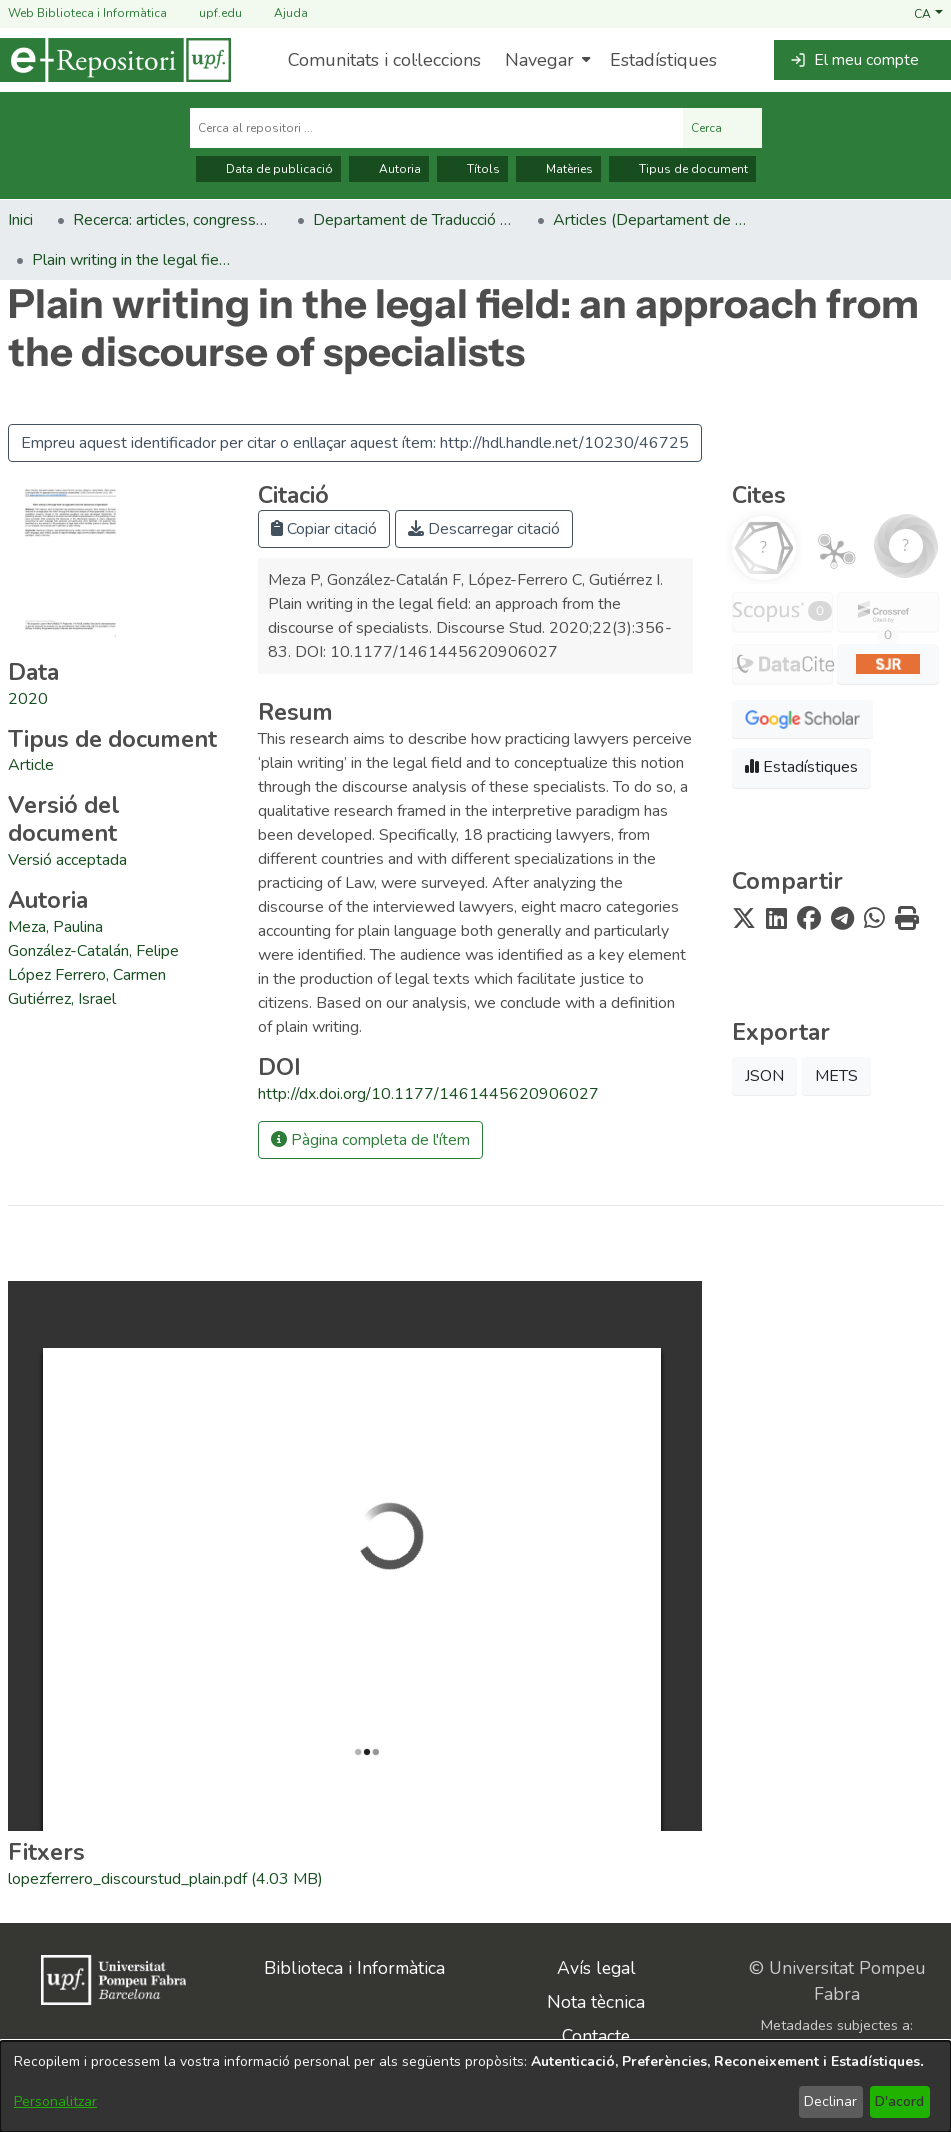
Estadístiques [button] (801, 767)
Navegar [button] (539, 60)
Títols (472, 169)
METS (836, 1076)
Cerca (722, 128)
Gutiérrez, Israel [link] (62, 999)
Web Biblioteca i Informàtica (87, 13)
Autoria (389, 169)
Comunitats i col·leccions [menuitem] (384, 60)
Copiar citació (324, 529)
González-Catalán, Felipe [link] (93, 951)
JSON (764, 1076)
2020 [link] (28, 699)
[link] (31, 765)
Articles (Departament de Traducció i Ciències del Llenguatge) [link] (653, 220)
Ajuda (279, 13)
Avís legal (596, 1968)
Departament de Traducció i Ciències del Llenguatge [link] (413, 220)
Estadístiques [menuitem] (663, 60)
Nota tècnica (596, 2002)
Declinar (830, 2101)
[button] (928, 13)
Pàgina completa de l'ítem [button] (370, 1140)
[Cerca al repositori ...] (436, 128)
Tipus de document (682, 169)
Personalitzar (55, 2101)
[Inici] (115, 60)
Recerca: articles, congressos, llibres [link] (173, 220)
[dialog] (475, 2086)
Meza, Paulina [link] (55, 927)
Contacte (596, 2036)
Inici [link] (20, 220)
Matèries (558, 169)
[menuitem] (545, 60)
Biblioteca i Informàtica (354, 1968)
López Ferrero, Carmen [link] (87, 975)
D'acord (899, 2101)
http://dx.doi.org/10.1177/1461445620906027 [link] (428, 1094)
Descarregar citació (484, 529)
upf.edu (208, 13)
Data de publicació (268, 169)
